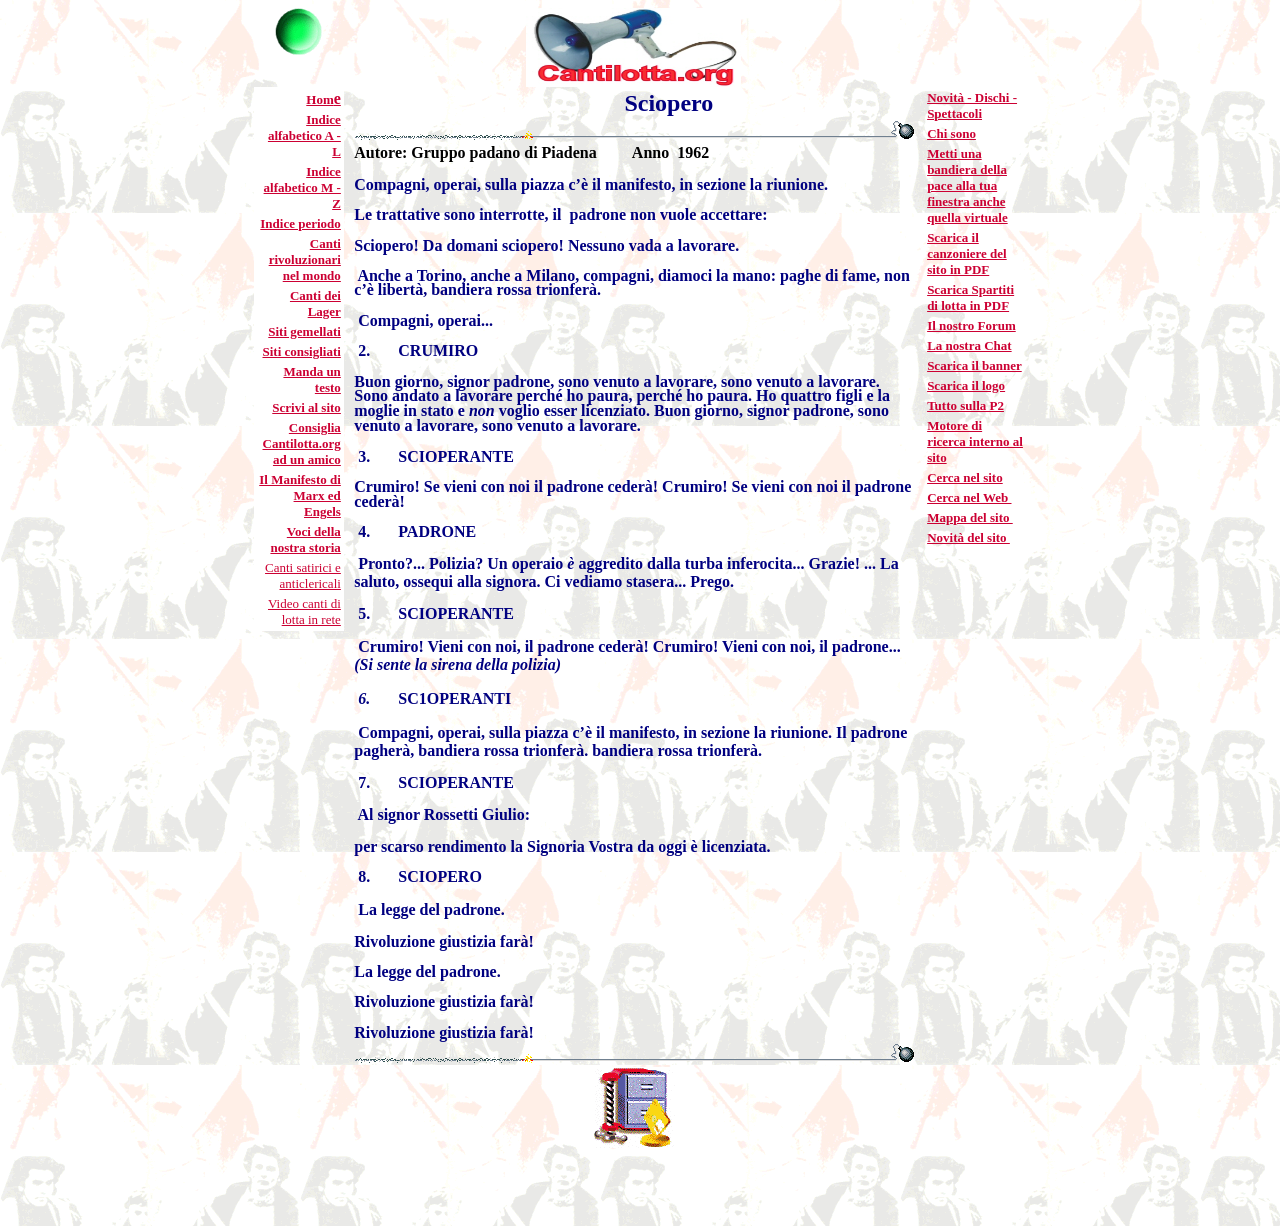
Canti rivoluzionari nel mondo (305, 259)
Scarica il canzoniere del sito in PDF (967, 253)
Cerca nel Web (969, 497)
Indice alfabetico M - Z (302, 187)
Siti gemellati (304, 331)
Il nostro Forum (971, 325)
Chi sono (951, 133)
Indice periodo (300, 223)
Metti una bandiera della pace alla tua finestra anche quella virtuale (967, 185)
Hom (319, 99)
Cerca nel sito (965, 477)
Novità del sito (968, 537)
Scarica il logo (966, 385)
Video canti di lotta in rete (304, 611)
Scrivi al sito (306, 407)
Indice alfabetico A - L (304, 135)
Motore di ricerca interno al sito (975, 441)
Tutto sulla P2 (965, 405)
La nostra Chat (969, 345)
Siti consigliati (301, 351)
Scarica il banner (974, 365)
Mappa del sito (970, 517)
